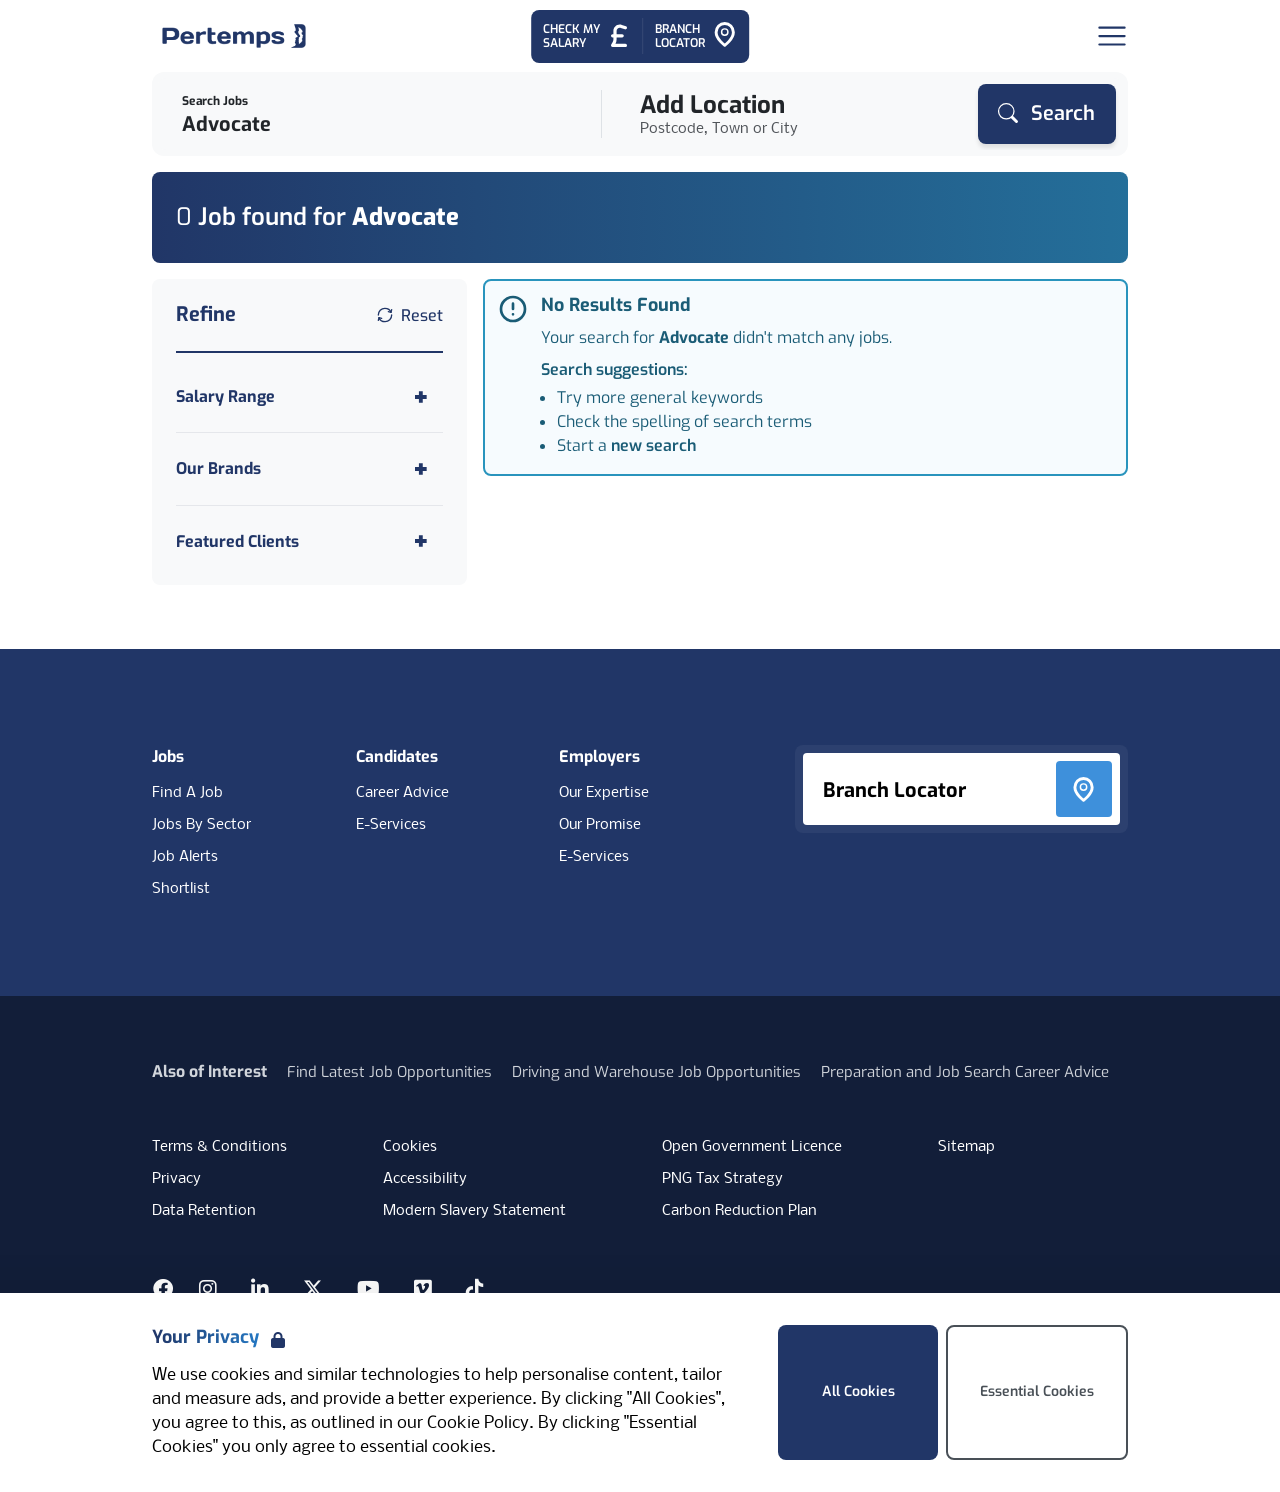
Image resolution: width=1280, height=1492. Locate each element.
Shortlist (181, 889)
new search (653, 445)
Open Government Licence (752, 1147)
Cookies (410, 1147)
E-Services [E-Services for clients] (594, 857)
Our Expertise (604, 793)
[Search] (1047, 114)
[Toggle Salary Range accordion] (309, 396)
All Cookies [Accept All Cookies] (858, 1391)
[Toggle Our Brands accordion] (309, 468)
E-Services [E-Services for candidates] (391, 825)
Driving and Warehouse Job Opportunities (656, 1072)
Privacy (176, 1179)
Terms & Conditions (219, 1147)
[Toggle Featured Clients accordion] (309, 541)
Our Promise (600, 825)
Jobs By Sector (201, 825)
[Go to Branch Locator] (696, 36)
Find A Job (187, 793)
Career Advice (402, 793)
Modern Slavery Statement (474, 1211)
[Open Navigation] (1112, 36)
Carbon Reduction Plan (739, 1211)
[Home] (234, 36)
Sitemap (966, 1147)
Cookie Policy (478, 1423)
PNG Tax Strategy (722, 1179)
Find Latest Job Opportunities (389, 1072)
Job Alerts (185, 857)
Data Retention (204, 1211)
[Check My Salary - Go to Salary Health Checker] (586, 36)
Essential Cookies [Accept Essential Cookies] (1037, 1391)
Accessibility (425, 1179)
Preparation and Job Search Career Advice (965, 1072)
